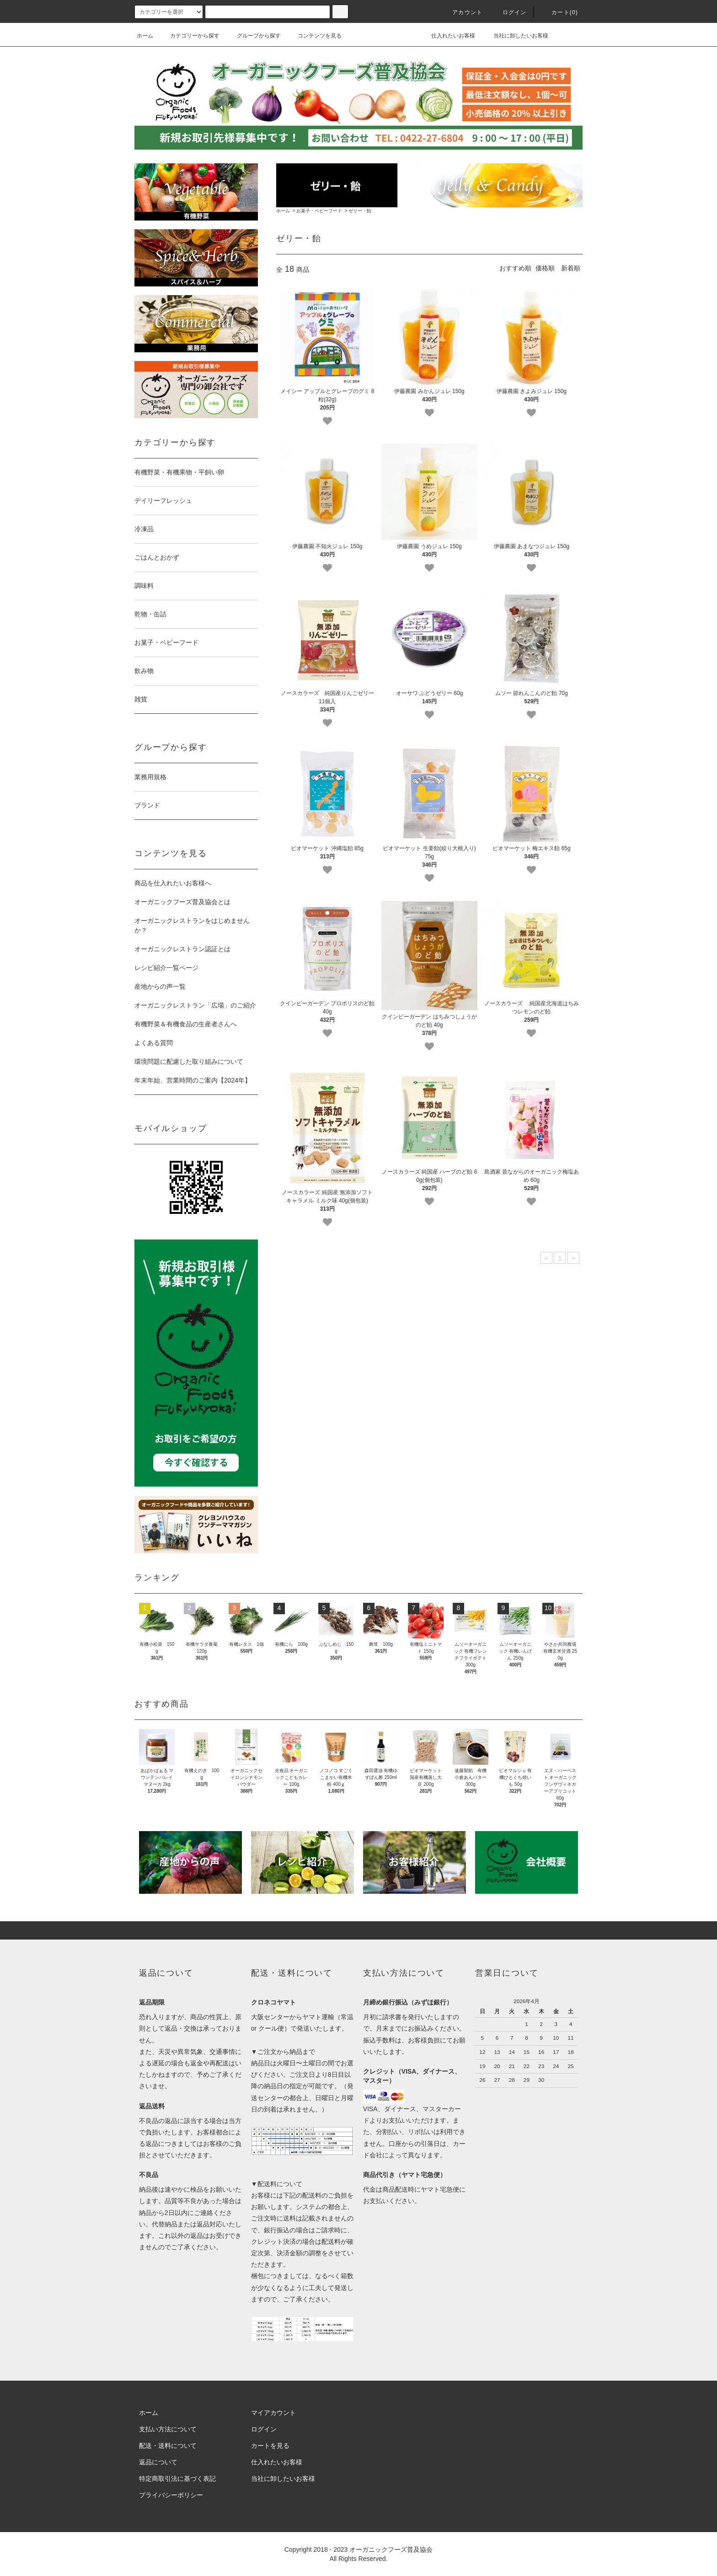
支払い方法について (168, 2429)
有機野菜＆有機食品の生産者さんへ (185, 1024)
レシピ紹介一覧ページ (166, 967)
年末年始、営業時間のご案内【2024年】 (192, 1080)
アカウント (461, 12)
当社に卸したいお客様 (514, 35)
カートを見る (270, 2445)
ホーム (145, 35)
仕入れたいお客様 (446, 35)
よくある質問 (153, 1042)
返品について (158, 2462)
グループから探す (253, 35)
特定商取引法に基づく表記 (177, 2478)
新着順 (570, 268)
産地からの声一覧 (160, 986)
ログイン (509, 12)
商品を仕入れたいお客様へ (172, 883)
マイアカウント (273, 2412)
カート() (559, 12)
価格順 (545, 268)
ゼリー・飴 (359, 210)
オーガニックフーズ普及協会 (391, 2549)
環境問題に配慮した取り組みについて (188, 1061)
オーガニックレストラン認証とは (182, 949)
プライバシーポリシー (171, 2495)
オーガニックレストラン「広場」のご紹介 (195, 1005)
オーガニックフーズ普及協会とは (182, 901)
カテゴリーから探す (189, 35)
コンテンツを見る (314, 35)
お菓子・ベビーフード (319, 210)
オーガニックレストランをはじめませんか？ (192, 925)
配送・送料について (168, 2445)
